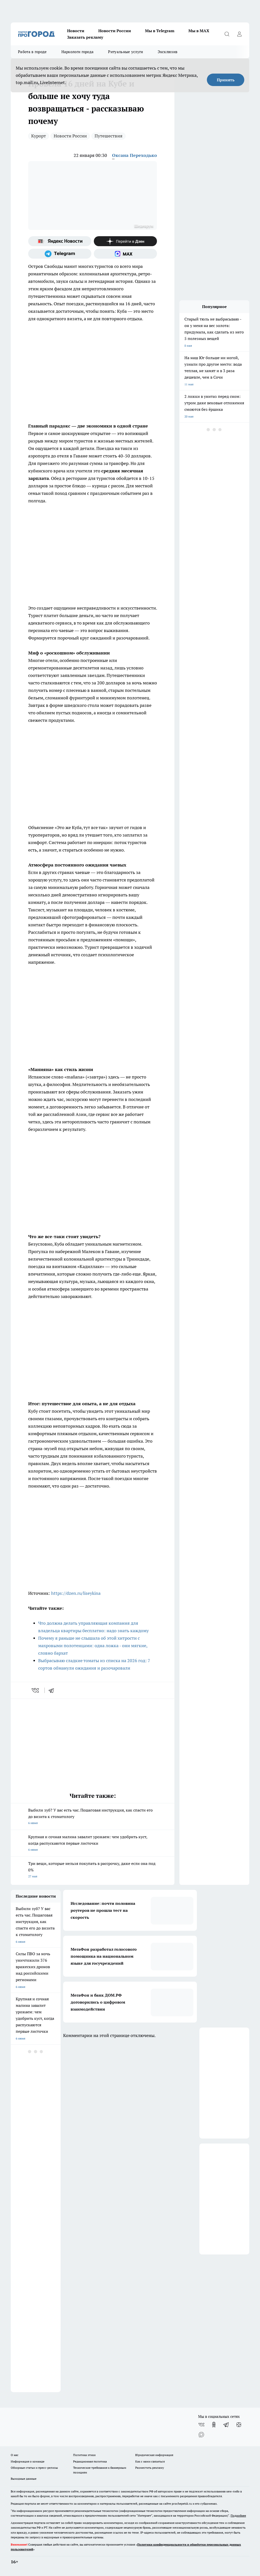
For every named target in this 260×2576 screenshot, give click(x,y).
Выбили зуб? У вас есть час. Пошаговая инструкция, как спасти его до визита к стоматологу (92, 1817)
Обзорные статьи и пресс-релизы (34, 2467)
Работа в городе (32, 51)
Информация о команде (27, 2461)
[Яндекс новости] (59, 241)
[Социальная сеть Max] (125, 254)
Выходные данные (23, 2478)
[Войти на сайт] (239, 34)
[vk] (35, 1690)
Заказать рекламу (85, 37)
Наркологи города (77, 51)
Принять (226, 79)
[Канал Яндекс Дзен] (125, 241)
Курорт (38, 136)
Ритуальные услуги (125, 51)
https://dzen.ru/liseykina (76, 1593)
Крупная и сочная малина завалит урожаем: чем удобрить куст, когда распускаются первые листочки (92, 1843)
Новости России (114, 30)
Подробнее (238, 2515)
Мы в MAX (198, 30)
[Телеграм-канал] (59, 254)
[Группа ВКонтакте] (201, 2425)
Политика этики (84, 2455)
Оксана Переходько (134, 155)
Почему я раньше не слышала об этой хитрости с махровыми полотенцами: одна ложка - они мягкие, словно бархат (92, 1645)
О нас (14, 2455)
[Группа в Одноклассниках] (214, 2425)
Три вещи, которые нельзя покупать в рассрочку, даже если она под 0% (92, 1870)
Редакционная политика (90, 2461)
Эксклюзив (168, 51)
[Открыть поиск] (227, 34)
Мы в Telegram (159, 30)
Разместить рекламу (149, 2467)
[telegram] (53, 1690)
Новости (75, 30)
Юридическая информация (154, 2455)
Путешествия (109, 136)
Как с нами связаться (150, 2461)
